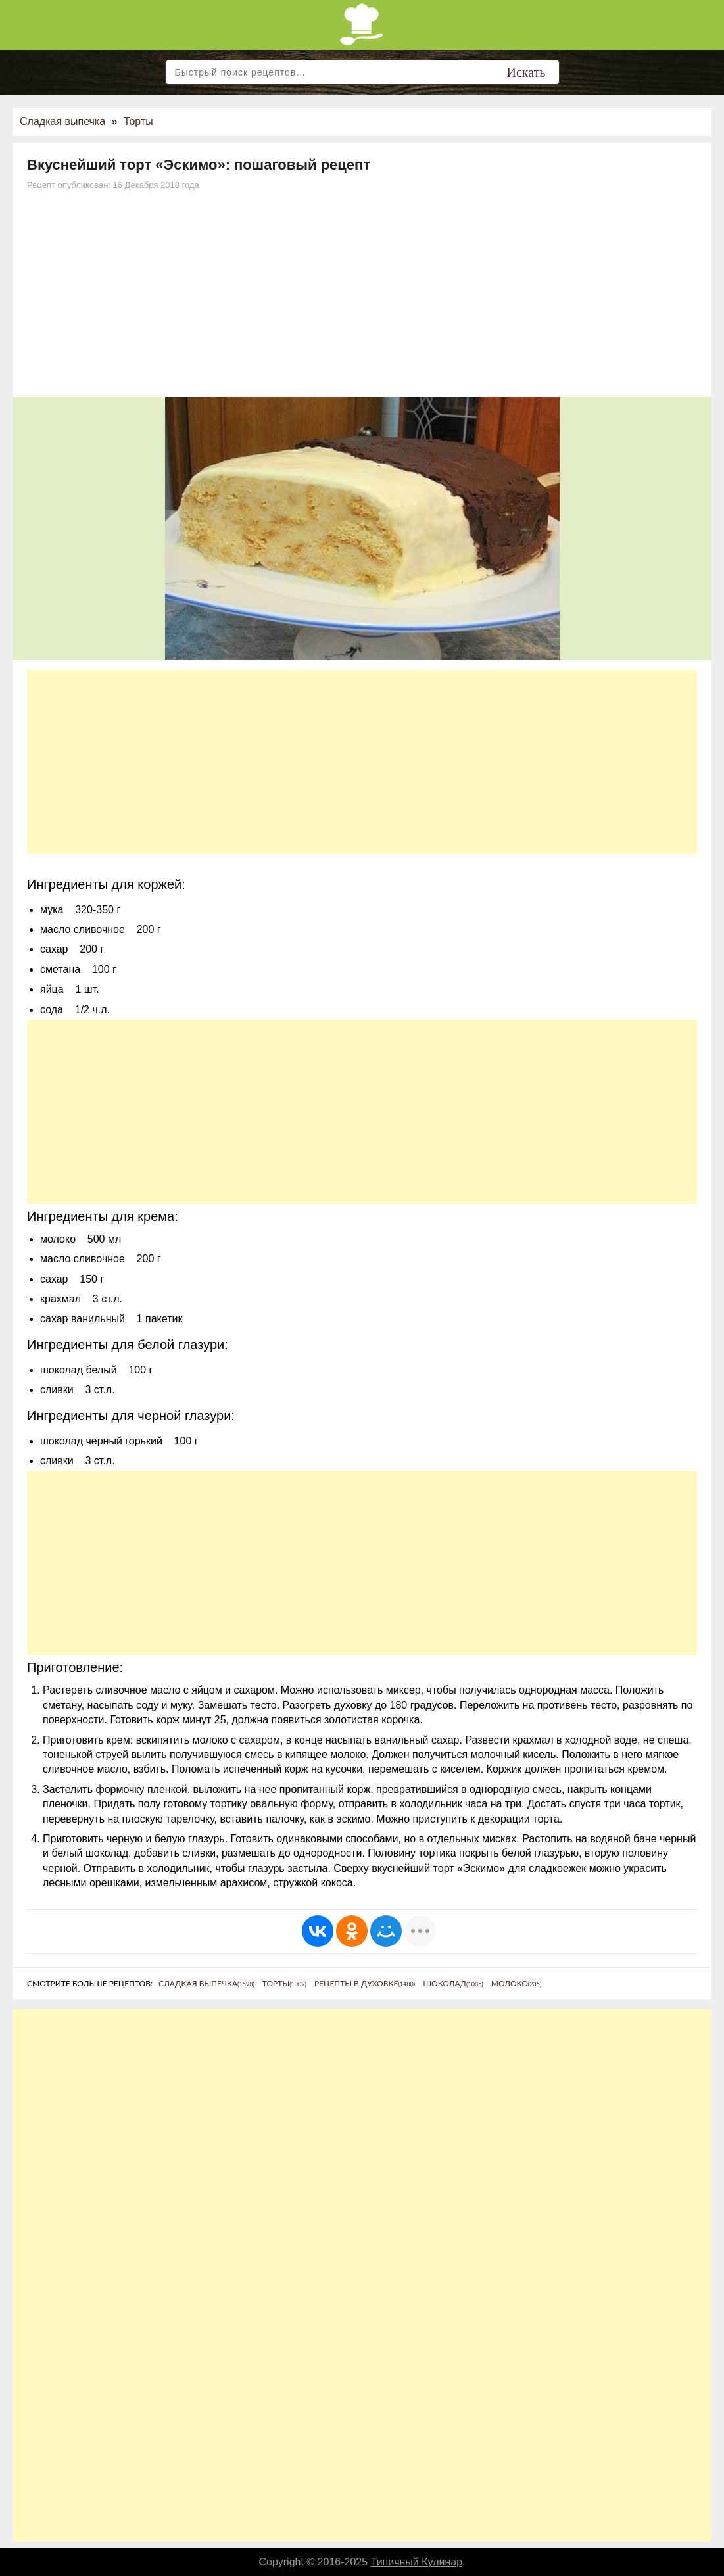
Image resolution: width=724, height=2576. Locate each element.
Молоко (516, 1983)
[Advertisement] (362, 298)
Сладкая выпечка (62, 121)
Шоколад (453, 1983)
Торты (138, 121)
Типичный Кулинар (417, 2561)
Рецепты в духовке (364, 1983)
